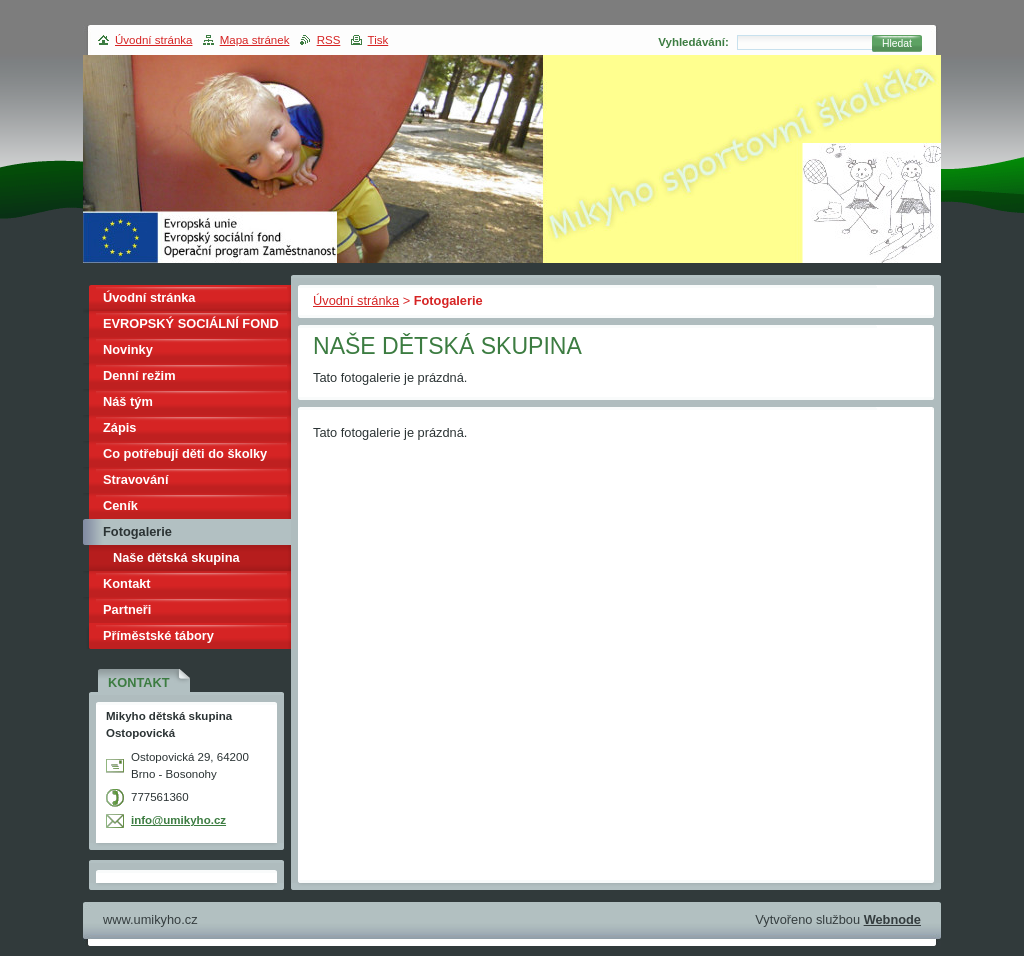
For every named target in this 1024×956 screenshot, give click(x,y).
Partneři (127, 609)
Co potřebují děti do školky (185, 453)
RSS (329, 40)
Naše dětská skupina (176, 557)
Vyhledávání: (693, 42)
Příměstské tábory (158, 635)
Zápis (119, 427)
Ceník (120, 505)
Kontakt (127, 583)
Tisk (378, 40)
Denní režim (139, 375)
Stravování (135, 479)
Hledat (897, 43)
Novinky (128, 349)
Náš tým (128, 401)
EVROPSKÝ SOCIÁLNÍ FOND (191, 323)
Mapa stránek (255, 40)
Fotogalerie (137, 531)
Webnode (892, 919)
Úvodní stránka (356, 300)
